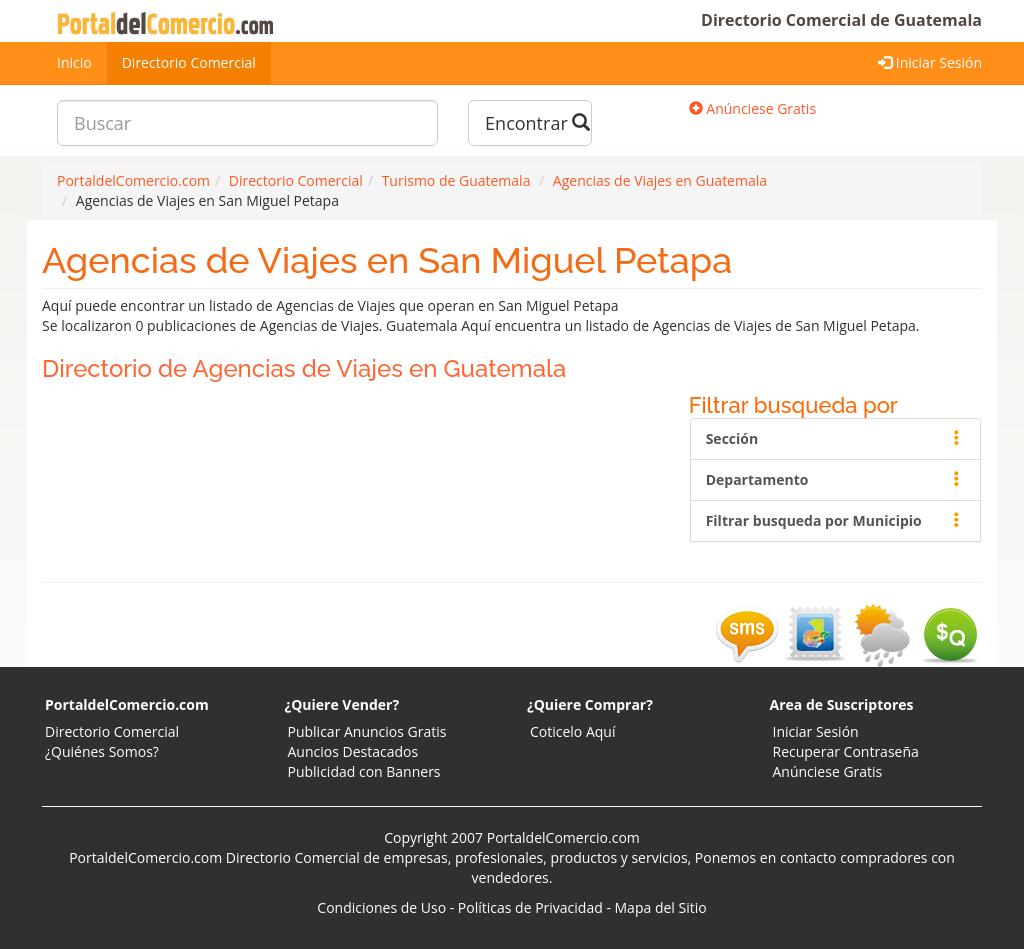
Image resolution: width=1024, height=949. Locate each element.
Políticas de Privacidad (530, 907)
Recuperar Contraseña (846, 751)
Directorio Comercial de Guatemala (841, 20)
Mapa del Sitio (661, 907)
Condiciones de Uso (381, 907)
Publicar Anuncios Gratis (367, 731)
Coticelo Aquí (572, 731)
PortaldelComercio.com (127, 704)
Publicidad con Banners (364, 771)
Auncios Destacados (353, 751)
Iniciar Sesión (930, 62)
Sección (835, 438)
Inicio (74, 62)
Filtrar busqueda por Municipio (835, 520)
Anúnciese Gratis (752, 108)
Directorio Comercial (189, 62)
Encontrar (537, 123)
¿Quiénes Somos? (102, 751)
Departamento (835, 479)
